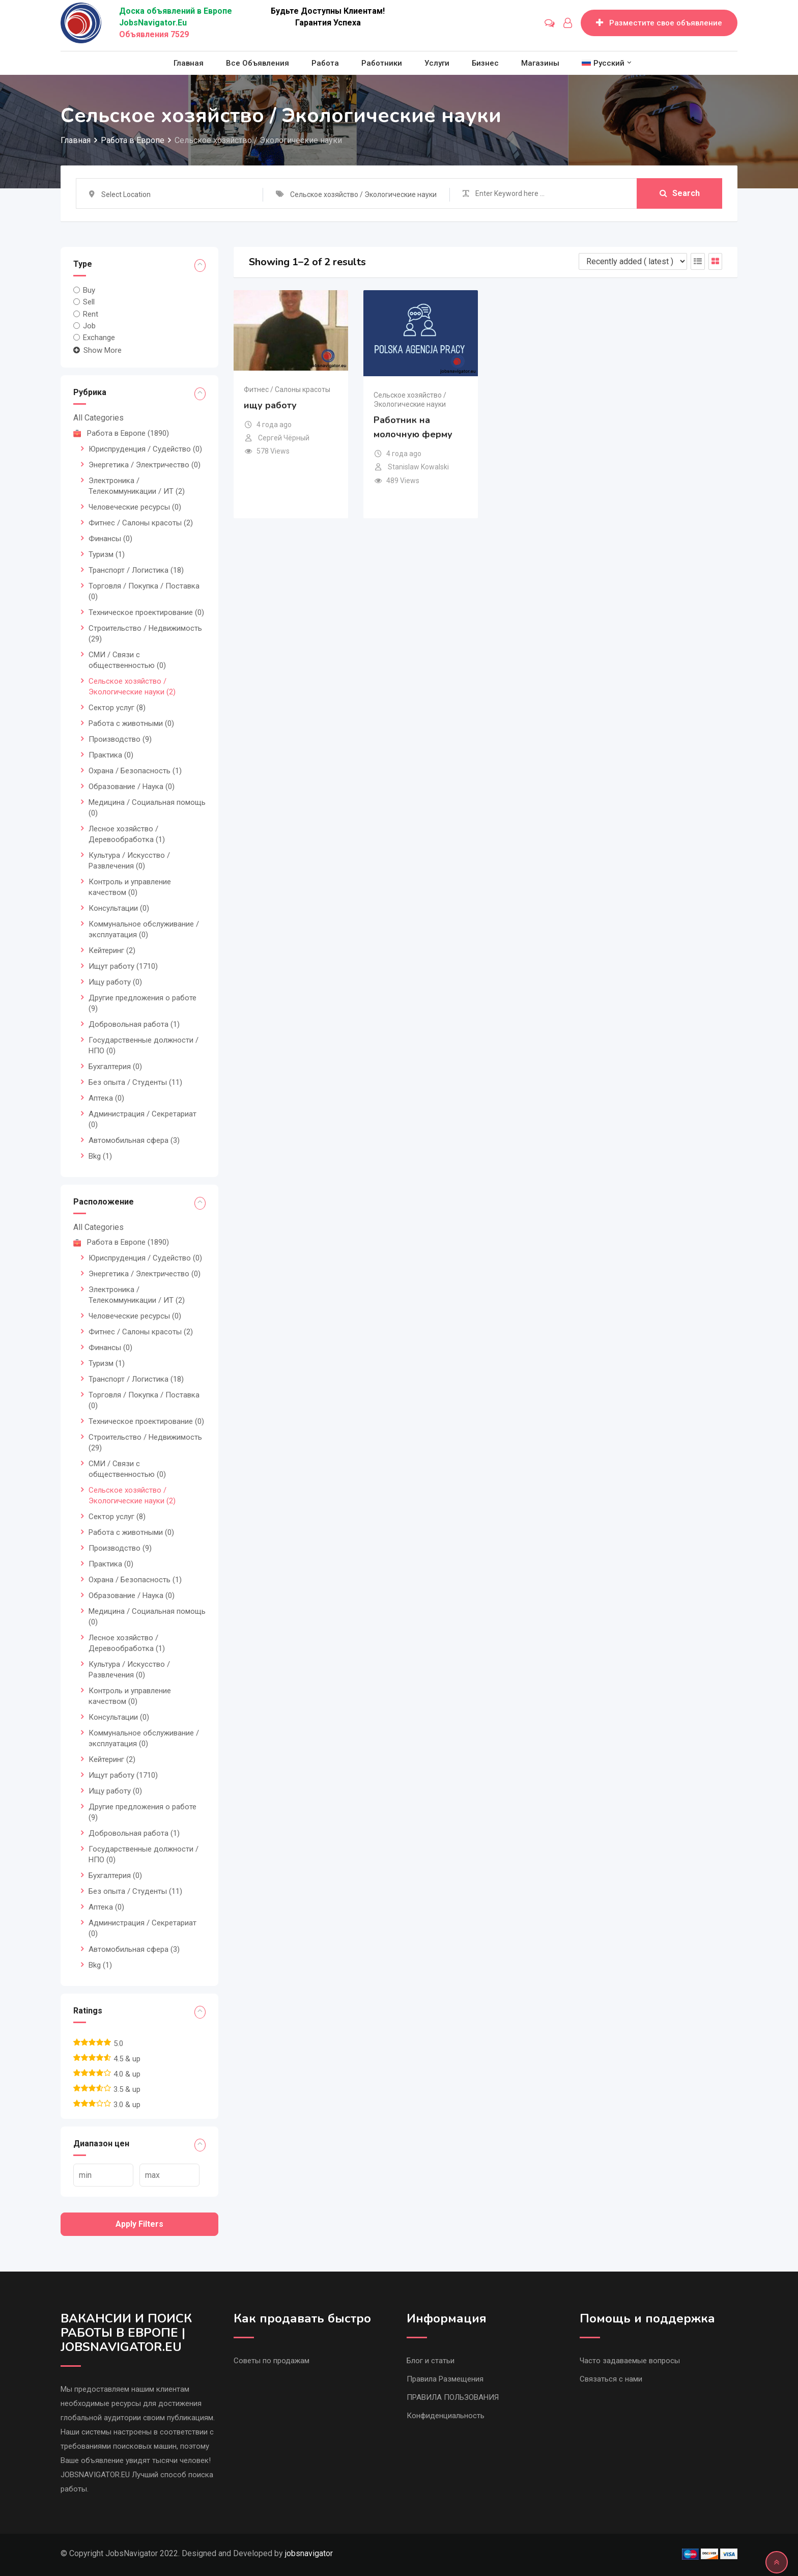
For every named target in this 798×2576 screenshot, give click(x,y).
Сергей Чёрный (283, 438)
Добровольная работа (134, 1024)
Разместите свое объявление (659, 22)
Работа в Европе (121, 433)
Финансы (110, 538)
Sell (89, 301)
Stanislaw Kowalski (418, 467)
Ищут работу (123, 966)
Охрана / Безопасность (135, 770)
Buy (89, 290)
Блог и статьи (430, 2360)
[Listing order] (633, 261)
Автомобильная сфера (134, 1140)
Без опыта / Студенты (135, 1082)
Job (89, 325)
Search (680, 193)
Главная (189, 63)
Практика (111, 755)
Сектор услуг (117, 707)
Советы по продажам (271, 2360)
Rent (90, 313)
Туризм (107, 554)
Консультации (119, 908)
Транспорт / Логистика (136, 570)
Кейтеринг (112, 950)
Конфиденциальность (445, 2415)
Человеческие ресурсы (135, 507)
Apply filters (139, 2224)
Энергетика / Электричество (145, 464)
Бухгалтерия (115, 1066)
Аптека (106, 1098)
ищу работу (270, 405)
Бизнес (485, 63)
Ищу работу (115, 982)
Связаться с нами (611, 2379)
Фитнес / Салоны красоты (141, 522)
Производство (120, 739)
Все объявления (257, 63)
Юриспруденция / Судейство (145, 449)
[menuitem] (603, 63)
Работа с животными (131, 723)
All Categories (98, 418)
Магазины (540, 63)
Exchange (99, 337)
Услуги (436, 63)
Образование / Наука (132, 786)
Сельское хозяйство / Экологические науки (410, 399)
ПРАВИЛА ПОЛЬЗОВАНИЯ (453, 2397)
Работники (381, 63)
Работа (325, 63)
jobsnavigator (309, 2553)
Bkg (100, 1156)
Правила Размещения (445, 2379)
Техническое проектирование (146, 612)
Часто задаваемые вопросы (630, 2360)
